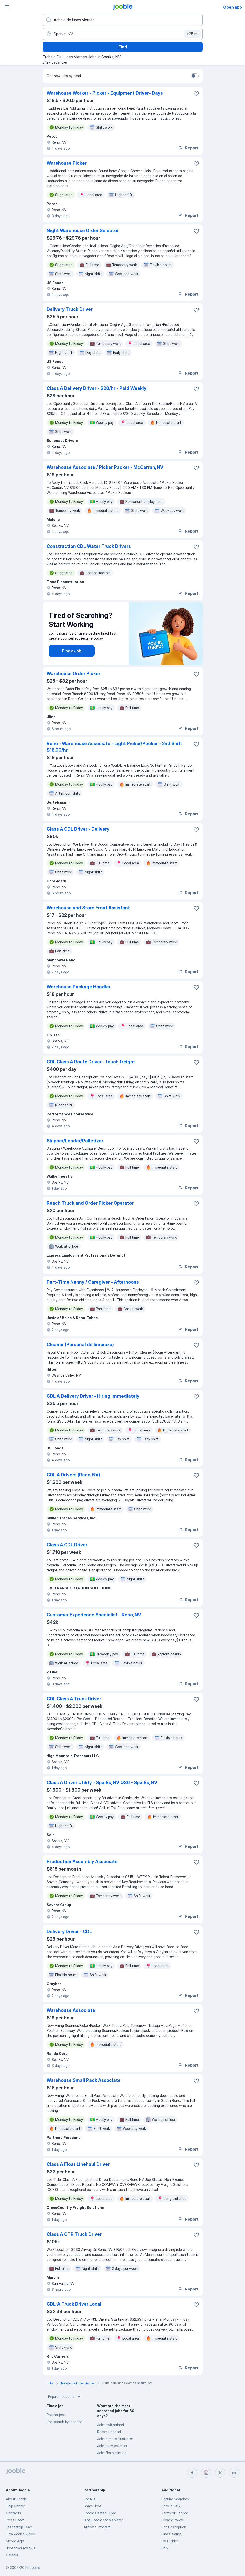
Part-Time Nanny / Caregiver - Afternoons (93, 1282)
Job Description (173, 2527)
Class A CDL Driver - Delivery (78, 829)
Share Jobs (92, 2506)
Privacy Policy (172, 2520)
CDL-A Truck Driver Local (74, 2304)
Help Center (15, 2506)
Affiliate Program (97, 2527)
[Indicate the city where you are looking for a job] (123, 34)
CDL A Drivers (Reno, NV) (73, 1474)
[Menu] (7, 7)
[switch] (195, 75)
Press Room (15, 2520)
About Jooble (16, 2499)
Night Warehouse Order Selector (83, 230)
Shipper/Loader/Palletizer (75, 1140)
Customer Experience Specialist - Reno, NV (94, 1614)
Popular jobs (56, 2415)
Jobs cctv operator (112, 2446)
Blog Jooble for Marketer (103, 2520)
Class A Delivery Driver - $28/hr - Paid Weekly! (97, 388)
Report (188, 147)
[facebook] (192, 2473)
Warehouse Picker (67, 163)
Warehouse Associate (71, 2010)
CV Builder (169, 2541)
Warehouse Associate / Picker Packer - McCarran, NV (105, 467)
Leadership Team (19, 2527)
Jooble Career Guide (100, 2513)
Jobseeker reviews (20, 2548)
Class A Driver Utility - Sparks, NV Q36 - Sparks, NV (102, 1782)
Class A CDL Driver (67, 1544)
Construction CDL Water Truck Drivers (89, 546)
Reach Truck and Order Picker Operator (90, 1203)
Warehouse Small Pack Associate (84, 2080)
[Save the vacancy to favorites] (196, 93)
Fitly (164, 2548)
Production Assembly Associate (82, 1861)
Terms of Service (174, 2513)
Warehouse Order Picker (73, 673)
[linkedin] (234, 2473)
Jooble (35, 2567)
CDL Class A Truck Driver (74, 1698)
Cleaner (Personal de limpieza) (80, 1344)
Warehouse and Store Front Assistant (88, 907)
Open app (232, 7)
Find (122, 46)
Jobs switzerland (110, 2425)
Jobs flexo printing (111, 2453)
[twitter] (220, 2473)
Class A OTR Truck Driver (74, 2234)
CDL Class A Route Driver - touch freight (91, 1061)
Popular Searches (175, 2499)
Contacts (13, 2513)
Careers (12, 2555)
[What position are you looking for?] (123, 20)
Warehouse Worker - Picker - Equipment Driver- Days (105, 93)
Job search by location (65, 2422)
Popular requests (65, 2396)
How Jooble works (20, 2534)
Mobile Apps (15, 2541)
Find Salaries (171, 2534)
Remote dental (109, 2432)
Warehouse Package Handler (79, 986)
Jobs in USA (171, 2506)
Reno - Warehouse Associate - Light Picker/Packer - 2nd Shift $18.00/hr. (114, 747)
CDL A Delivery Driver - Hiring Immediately (93, 1396)
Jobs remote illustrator (115, 2439)
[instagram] (206, 2473)
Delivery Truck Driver (70, 309)
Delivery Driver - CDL (69, 1931)
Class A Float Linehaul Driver (78, 2164)
